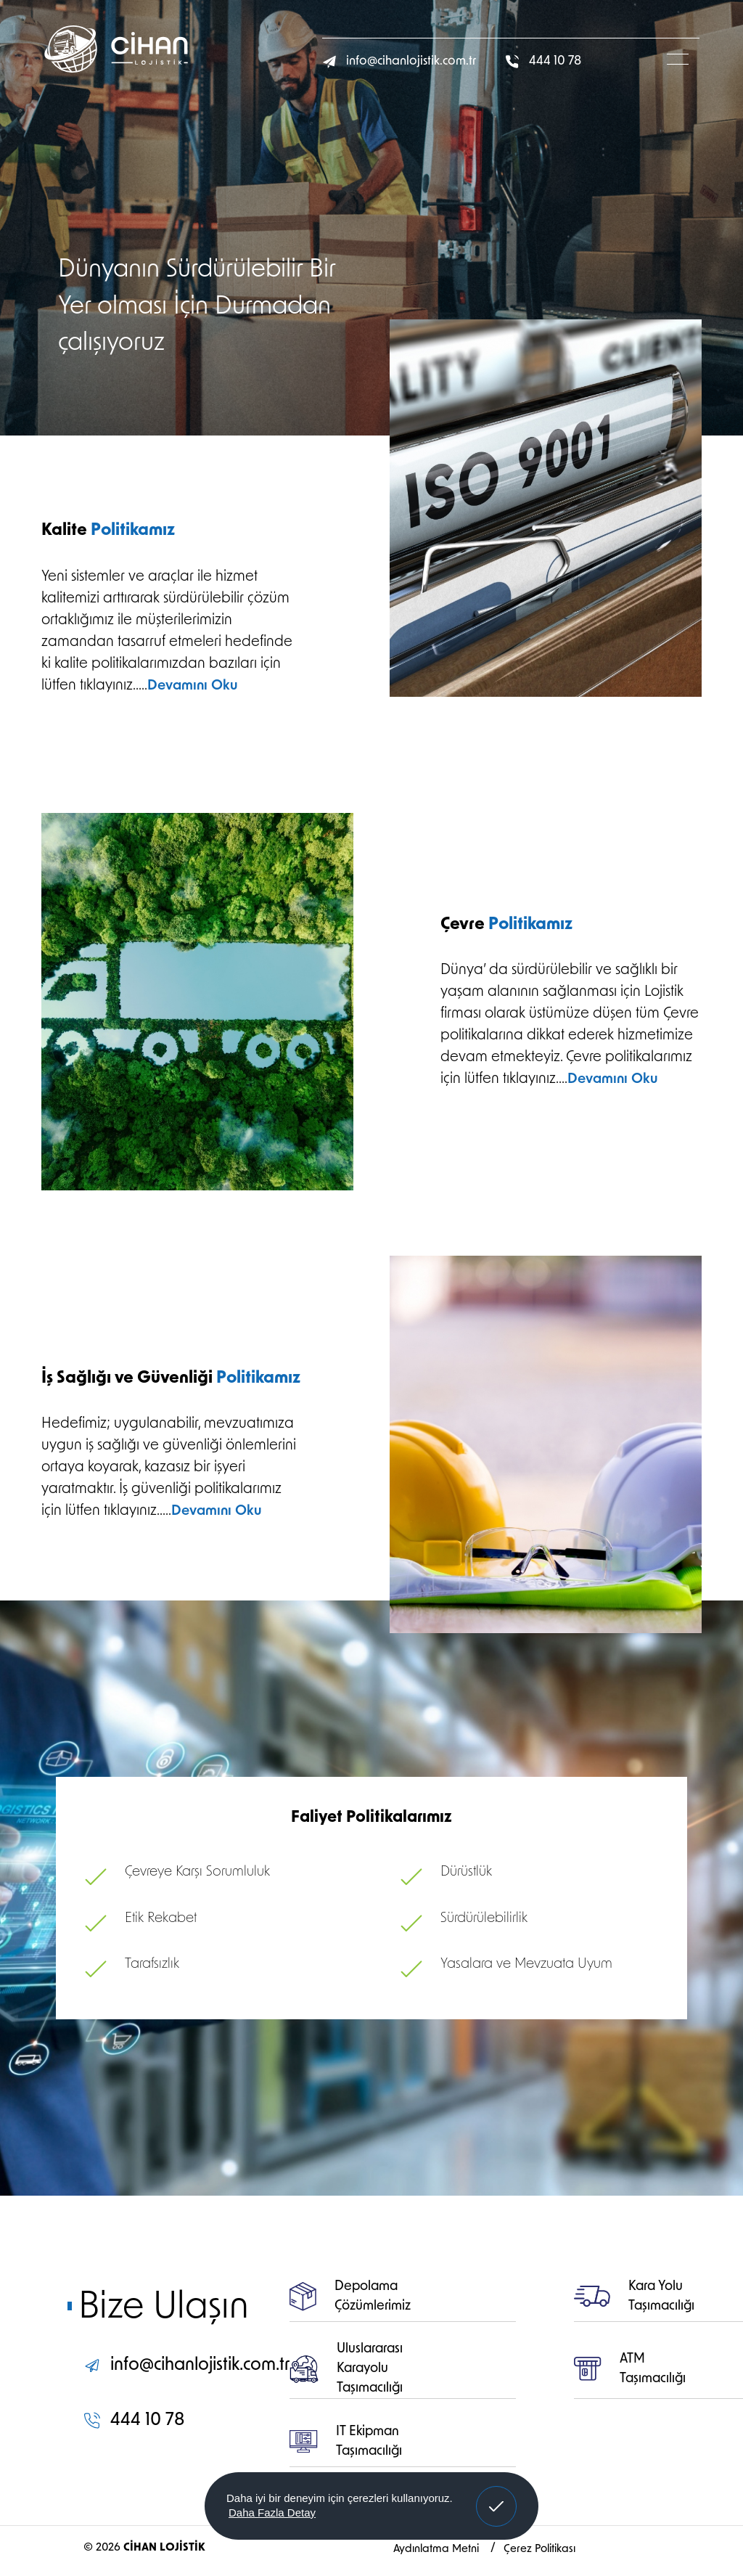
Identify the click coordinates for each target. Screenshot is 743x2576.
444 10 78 (543, 61)
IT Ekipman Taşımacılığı (346, 2441)
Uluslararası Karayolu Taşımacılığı (346, 2368)
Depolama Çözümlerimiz (350, 2296)
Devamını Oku (192, 686)
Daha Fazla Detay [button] (272, 2512)
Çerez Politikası (539, 2549)
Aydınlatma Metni (437, 2549)
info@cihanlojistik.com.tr (399, 61)
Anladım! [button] (497, 2495)
